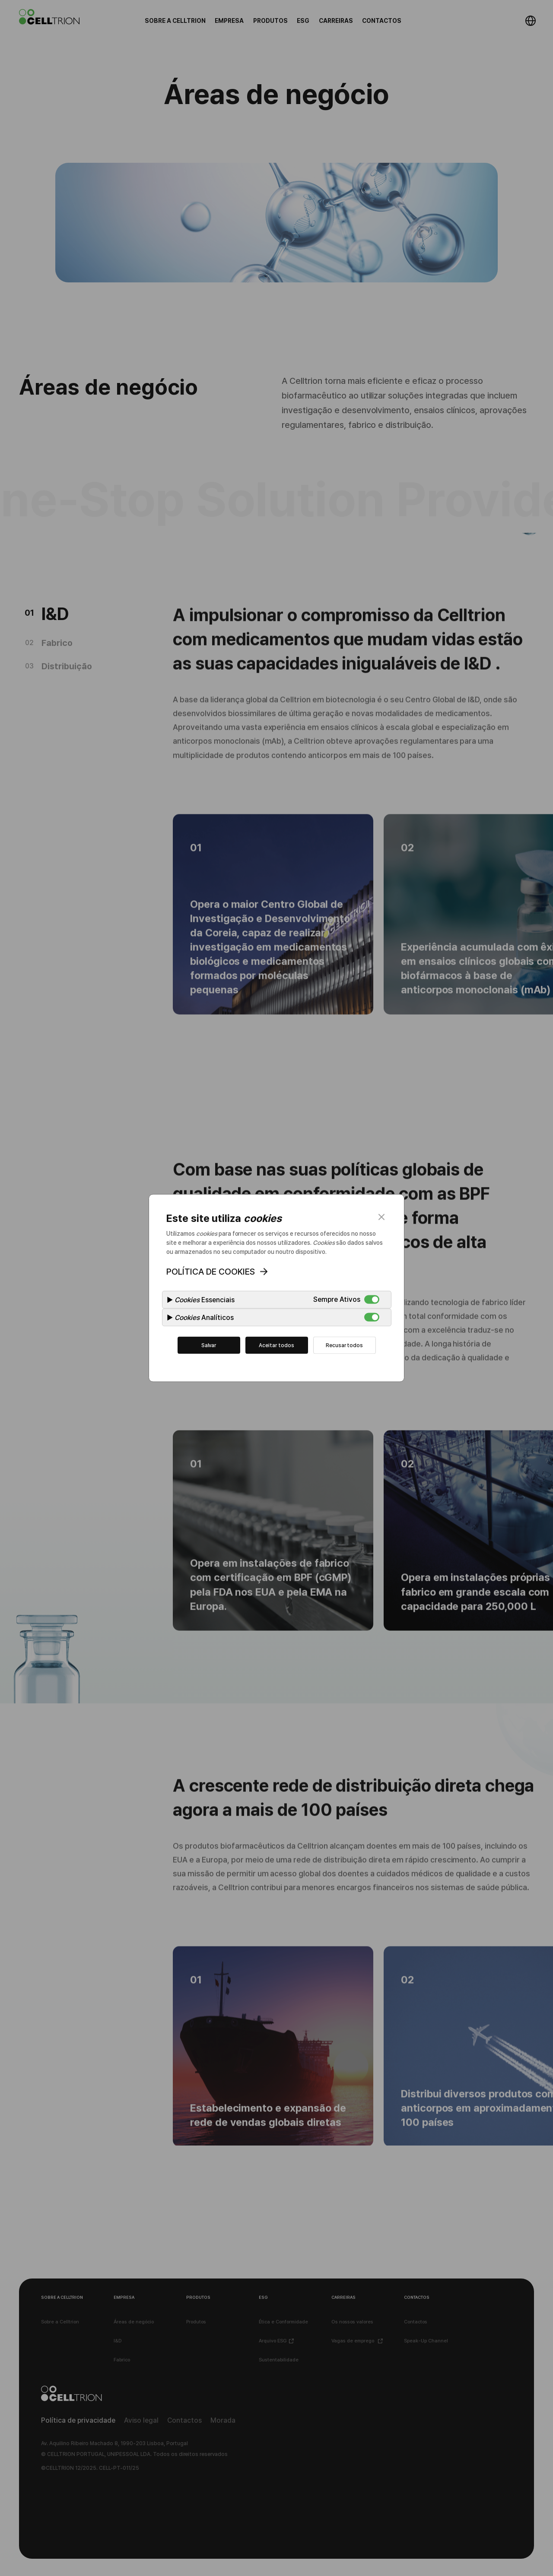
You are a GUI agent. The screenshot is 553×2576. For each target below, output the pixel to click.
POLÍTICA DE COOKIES (210, 1271)
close (381, 1217)
